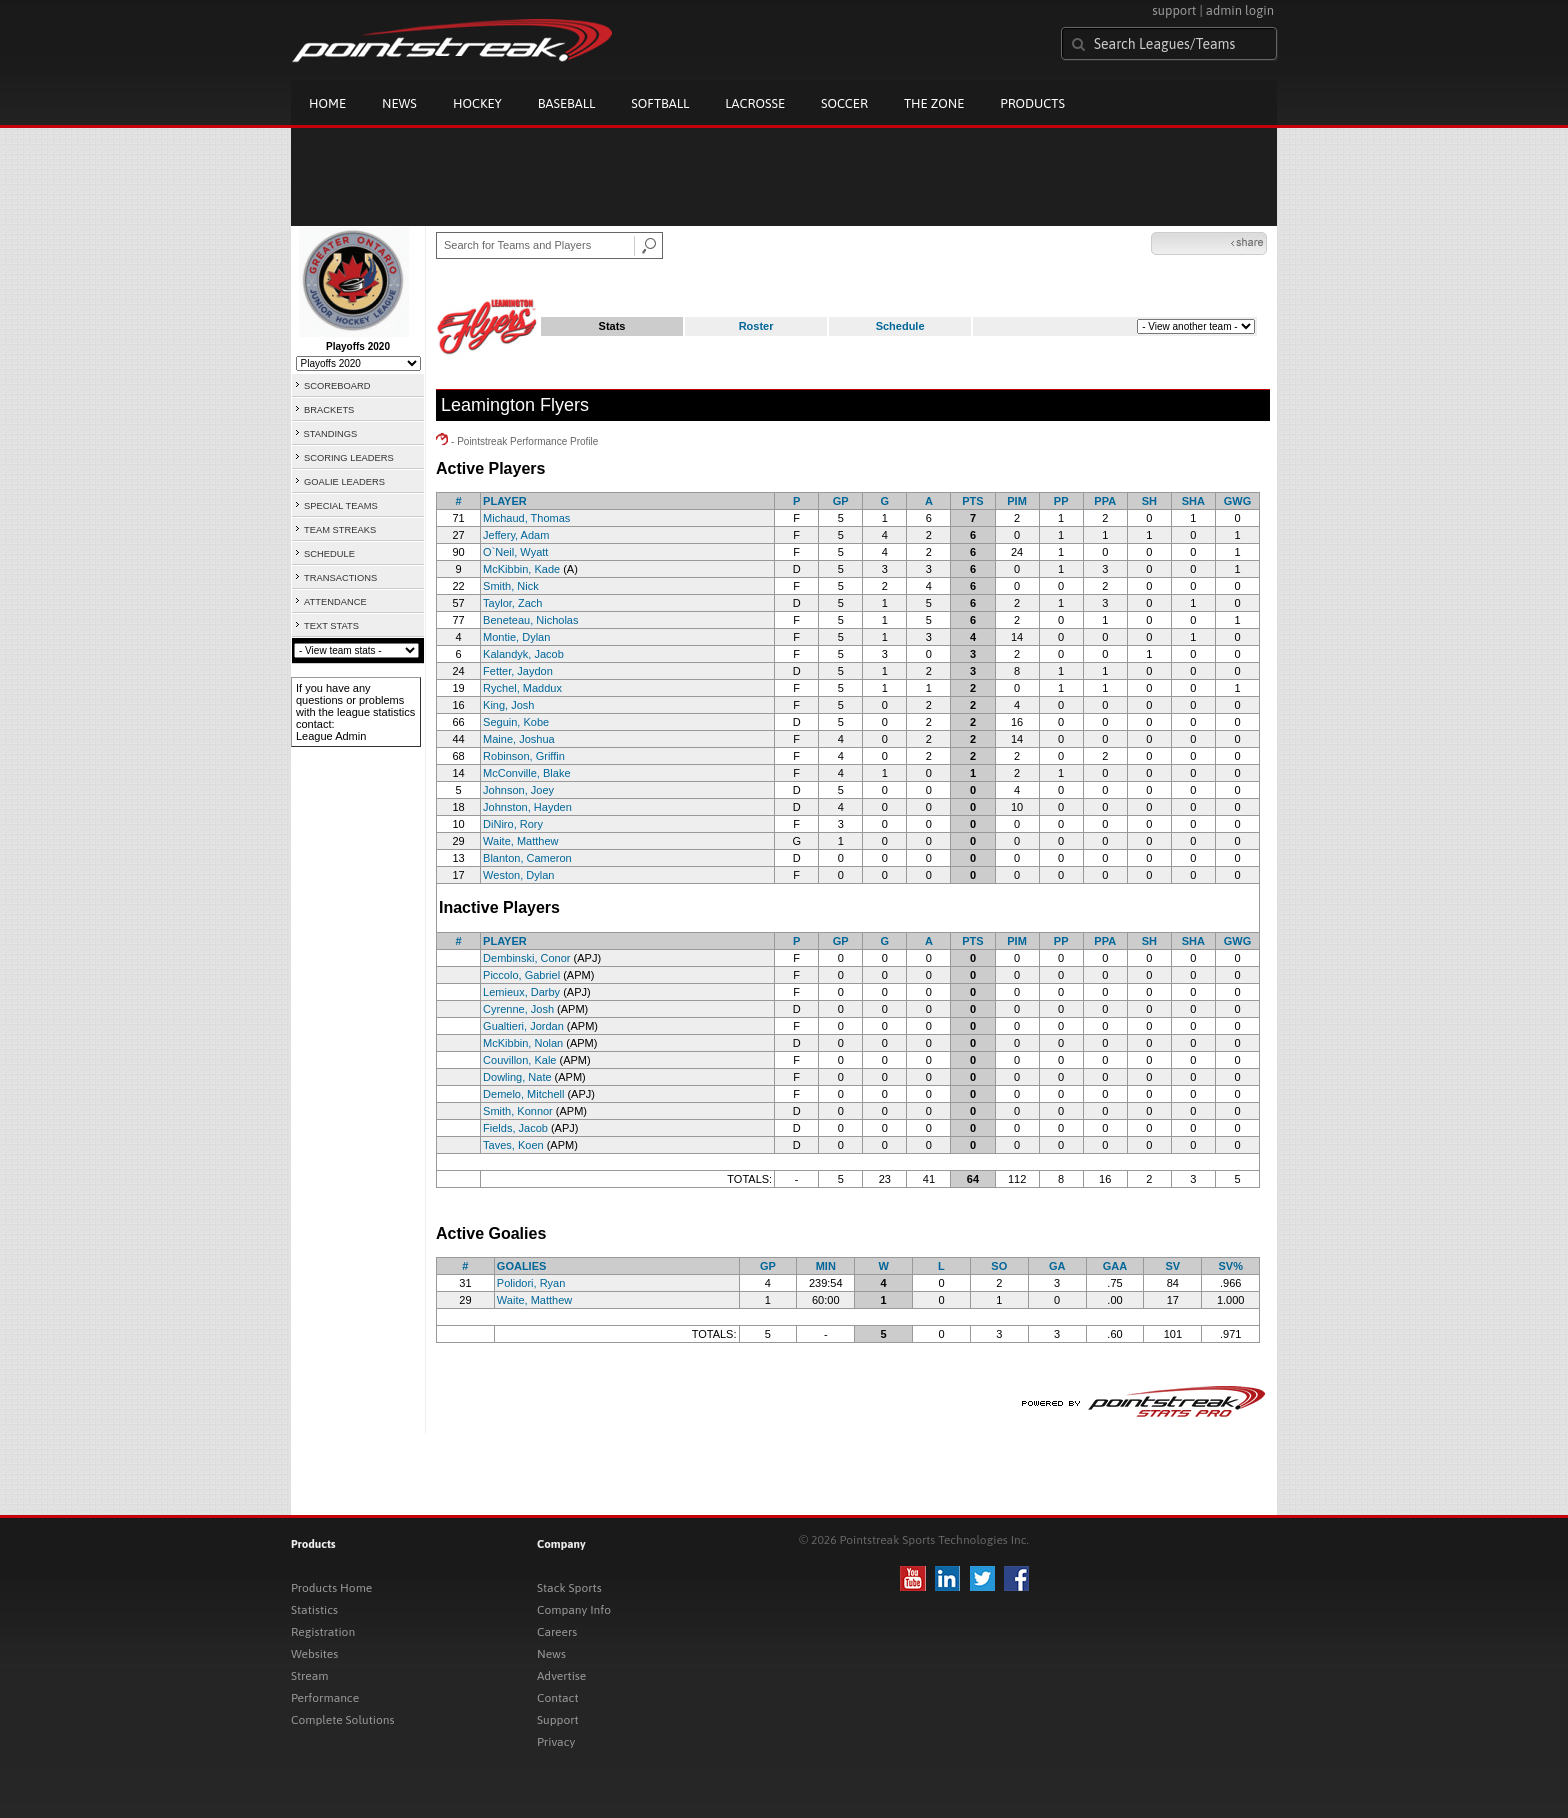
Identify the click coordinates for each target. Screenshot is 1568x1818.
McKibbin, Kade (521, 569)
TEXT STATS (331, 626)
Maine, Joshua (519, 739)
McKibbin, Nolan (523, 1043)
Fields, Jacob (515, 1128)
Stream (309, 1676)
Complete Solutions (342, 1720)
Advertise (561, 1676)
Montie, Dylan (516, 637)
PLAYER (505, 501)
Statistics (314, 1610)
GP (841, 501)
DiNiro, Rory (513, 824)
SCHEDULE (329, 554)
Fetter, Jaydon (518, 671)
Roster (756, 326)
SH (1149, 501)
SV (1172, 1266)
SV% (1230, 1266)
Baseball (567, 103)
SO (999, 1266)
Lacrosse (755, 103)
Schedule (900, 326)
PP (1061, 501)
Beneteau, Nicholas (530, 620)
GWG (1238, 501)
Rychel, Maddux (522, 688)
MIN (826, 1266)
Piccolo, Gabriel (521, 975)
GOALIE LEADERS (344, 482)
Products (1032, 103)
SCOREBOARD (337, 386)
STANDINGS (331, 434)
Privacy (556, 1742)
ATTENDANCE (335, 602)
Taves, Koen (513, 1145)
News (399, 103)
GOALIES (522, 1266)
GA (1057, 1266)
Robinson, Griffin (524, 756)
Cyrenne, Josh (518, 1009)
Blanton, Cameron (527, 858)
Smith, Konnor (518, 1111)
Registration (323, 1632)
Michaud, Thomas (526, 518)
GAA (1115, 1266)
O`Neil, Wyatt (515, 552)
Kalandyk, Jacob (523, 654)
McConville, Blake (526, 773)
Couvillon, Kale (519, 1060)
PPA (1105, 501)
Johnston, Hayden (527, 807)
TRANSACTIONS (340, 578)
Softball (660, 103)
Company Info (574, 1610)
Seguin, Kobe (516, 722)
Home (327, 103)
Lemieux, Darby (521, 992)
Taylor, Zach (512, 603)
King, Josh (508, 705)
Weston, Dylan (518, 875)
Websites (314, 1654)
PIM (1017, 501)
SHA (1193, 501)
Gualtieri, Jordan (523, 1026)
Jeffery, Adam (516, 535)
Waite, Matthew (520, 841)
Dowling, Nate (517, 1077)
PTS (972, 501)
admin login (1240, 10)
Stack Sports (569, 1588)
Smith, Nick (511, 586)
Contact (558, 1698)
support (1174, 10)
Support (558, 1720)
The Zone (934, 103)
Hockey (477, 103)
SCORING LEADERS (349, 458)
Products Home (331, 1588)
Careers (557, 1632)
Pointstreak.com (452, 42)
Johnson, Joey (518, 790)
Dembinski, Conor (526, 958)
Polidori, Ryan (531, 1283)
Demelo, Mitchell (523, 1094)
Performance (325, 1698)
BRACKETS (329, 410)
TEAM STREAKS (340, 530)
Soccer (844, 103)
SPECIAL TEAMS (341, 506)
